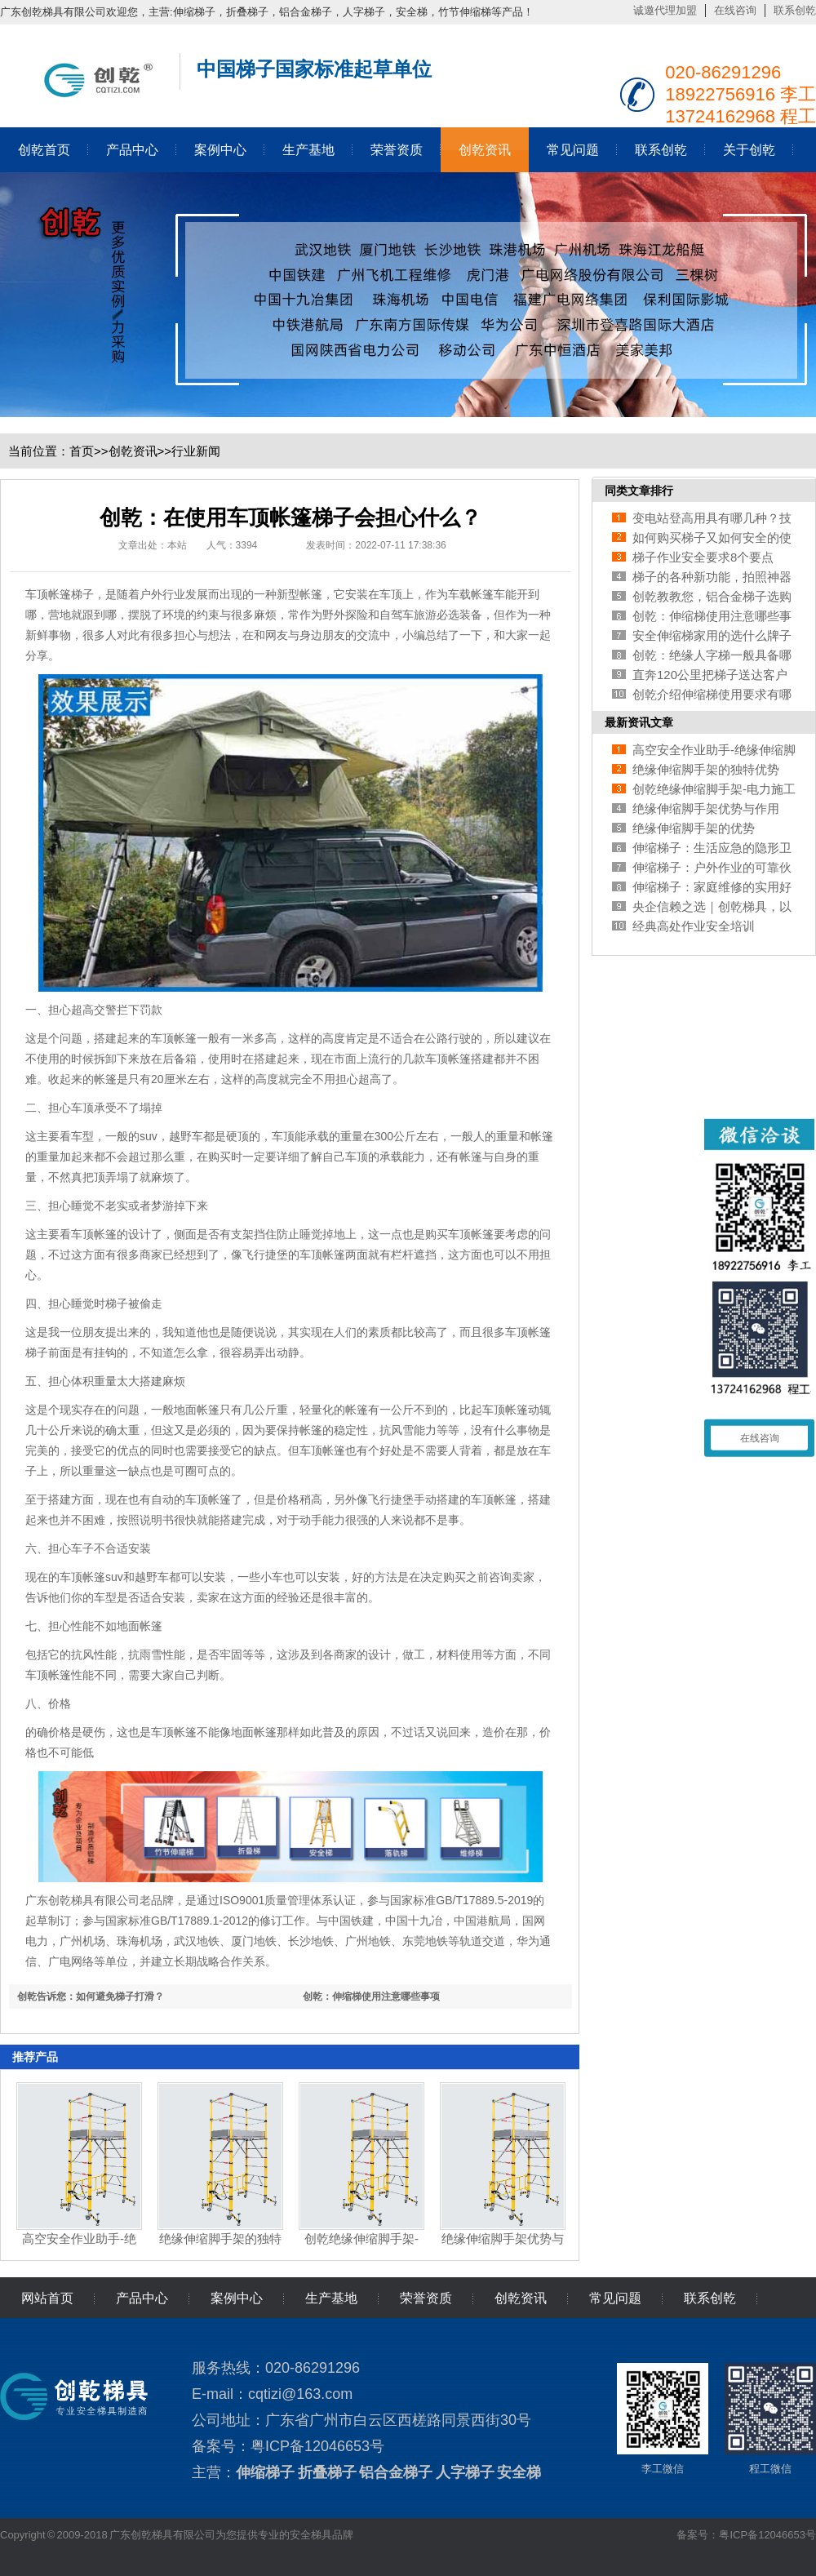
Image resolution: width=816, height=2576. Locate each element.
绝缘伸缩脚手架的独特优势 (705, 769)
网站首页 (47, 2298)
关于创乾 (749, 150)
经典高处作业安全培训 (693, 926)
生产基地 (308, 150)
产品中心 (132, 150)
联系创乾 (795, 10)
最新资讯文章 (639, 722)
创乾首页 (44, 150)
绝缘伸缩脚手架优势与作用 (705, 808)
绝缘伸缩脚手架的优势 (693, 828)
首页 (81, 451)
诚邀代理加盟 (665, 10)
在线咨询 (735, 10)
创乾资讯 (485, 150)
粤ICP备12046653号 (317, 2446)
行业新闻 (195, 451)
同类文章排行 (639, 490)
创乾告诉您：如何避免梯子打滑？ (90, 1996)
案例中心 (220, 150)
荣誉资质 (396, 150)
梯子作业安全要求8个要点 (703, 557)
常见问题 (573, 150)
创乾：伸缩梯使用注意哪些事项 (371, 1996)
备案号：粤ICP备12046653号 (746, 2535)
